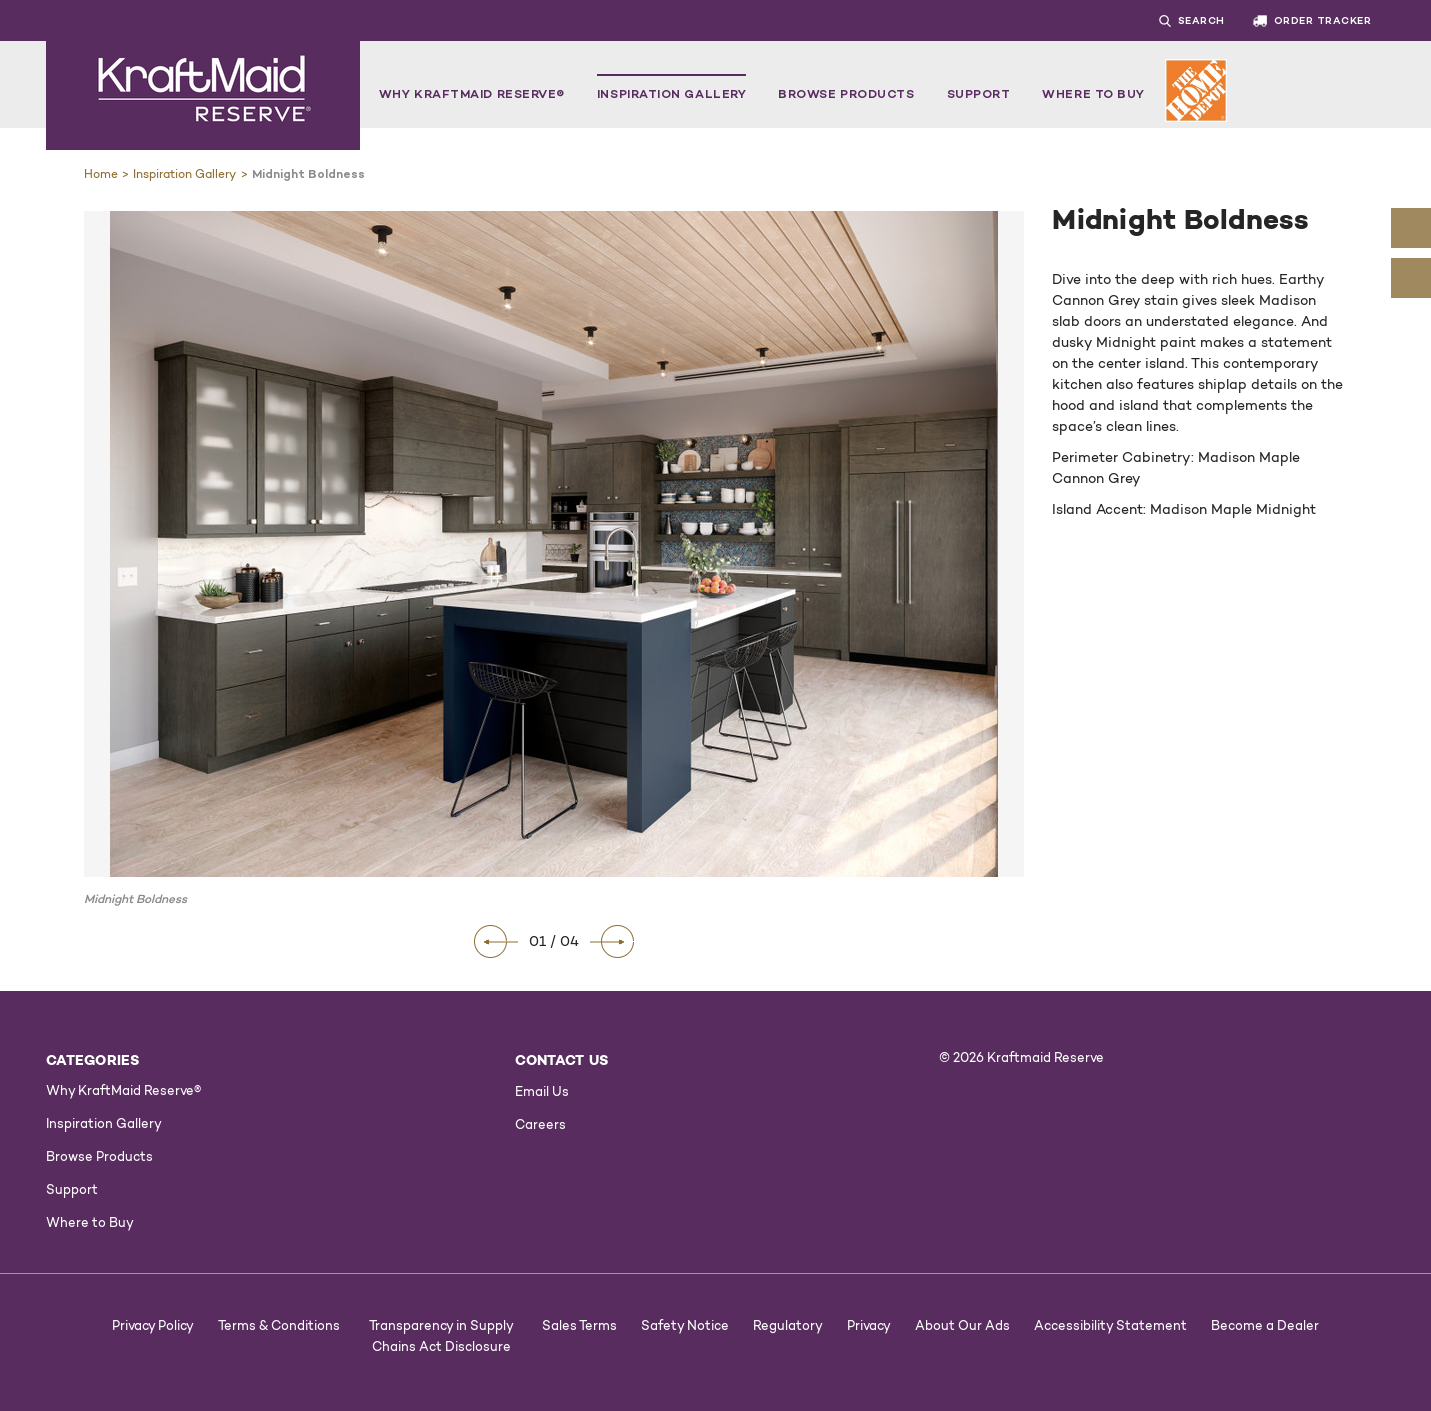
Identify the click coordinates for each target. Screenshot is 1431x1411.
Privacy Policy (153, 1325)
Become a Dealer (1265, 1325)
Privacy (869, 1325)
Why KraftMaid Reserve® (472, 93)
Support (979, 93)
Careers (540, 1124)
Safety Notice (685, 1325)
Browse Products (846, 93)
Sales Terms (579, 1325)
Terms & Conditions (279, 1325)
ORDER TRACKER (1312, 20)
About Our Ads (962, 1325)
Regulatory (788, 1325)
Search (1201, 20)
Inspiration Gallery (671, 93)
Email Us (542, 1091)
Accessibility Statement (1110, 1325)
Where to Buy (1093, 93)
